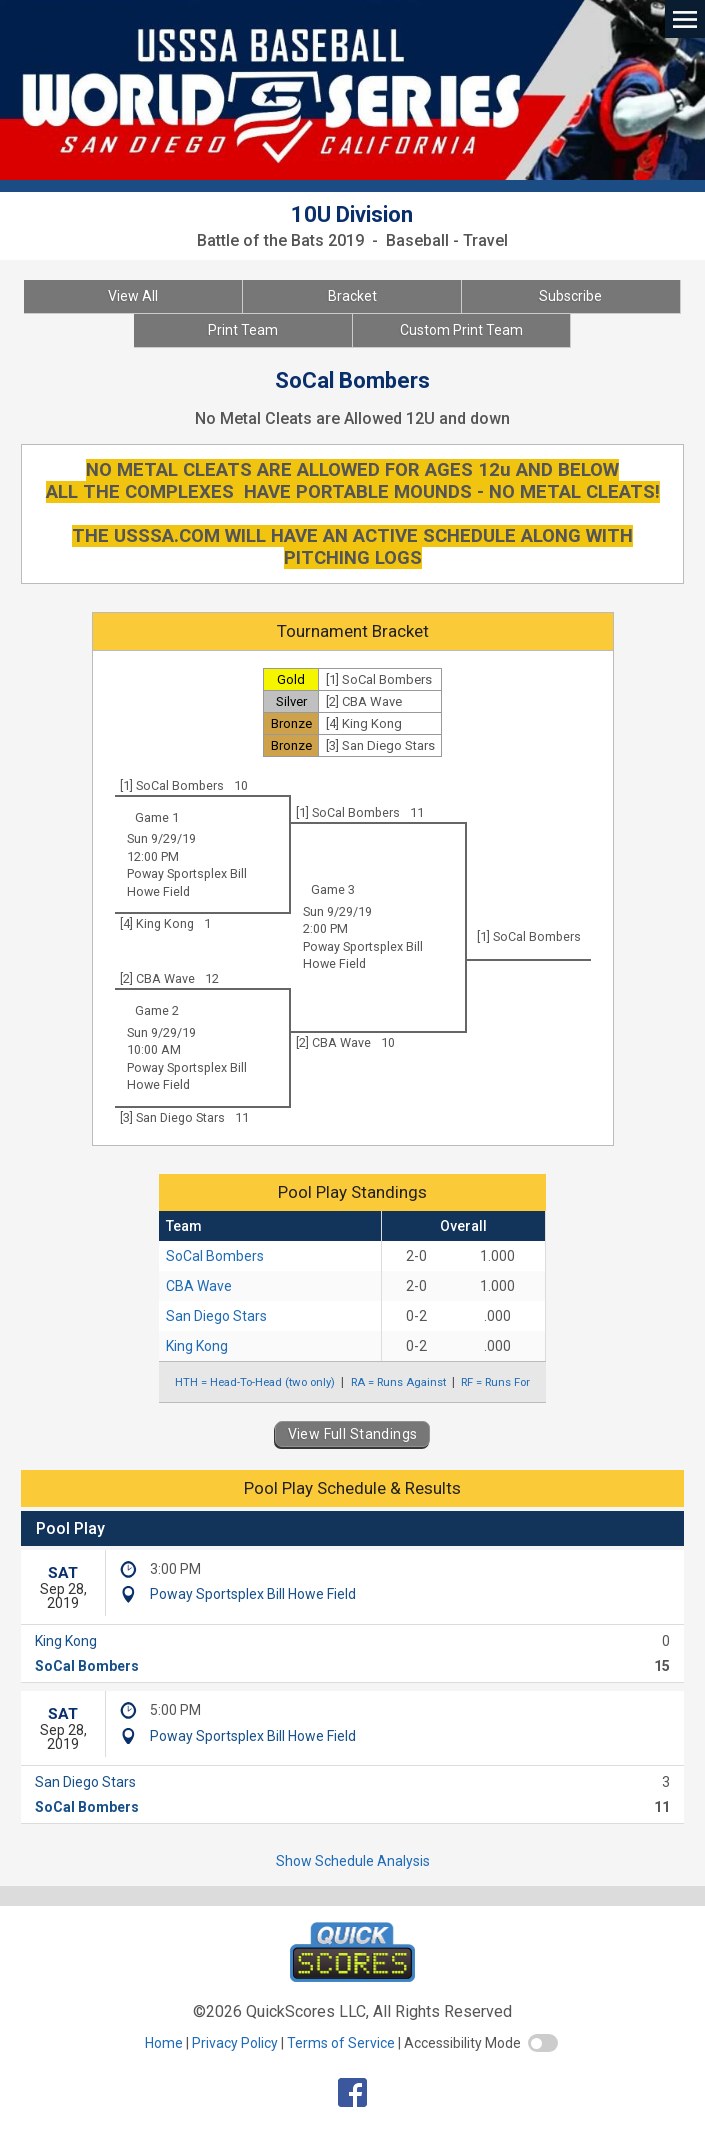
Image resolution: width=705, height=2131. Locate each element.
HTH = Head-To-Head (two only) (255, 1382)
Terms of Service (341, 2043)
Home (164, 2043)
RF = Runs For (495, 1382)
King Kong (197, 1346)
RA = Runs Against (398, 1382)
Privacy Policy (235, 2043)
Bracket (352, 296)
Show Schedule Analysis (353, 1861)
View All (133, 296)
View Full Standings (353, 1434)
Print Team (243, 330)
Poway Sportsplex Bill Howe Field (253, 1594)
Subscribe (570, 296)
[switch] (543, 2043)
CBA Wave (199, 1286)
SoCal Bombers (215, 1256)
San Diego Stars (216, 1316)
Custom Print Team (461, 330)
